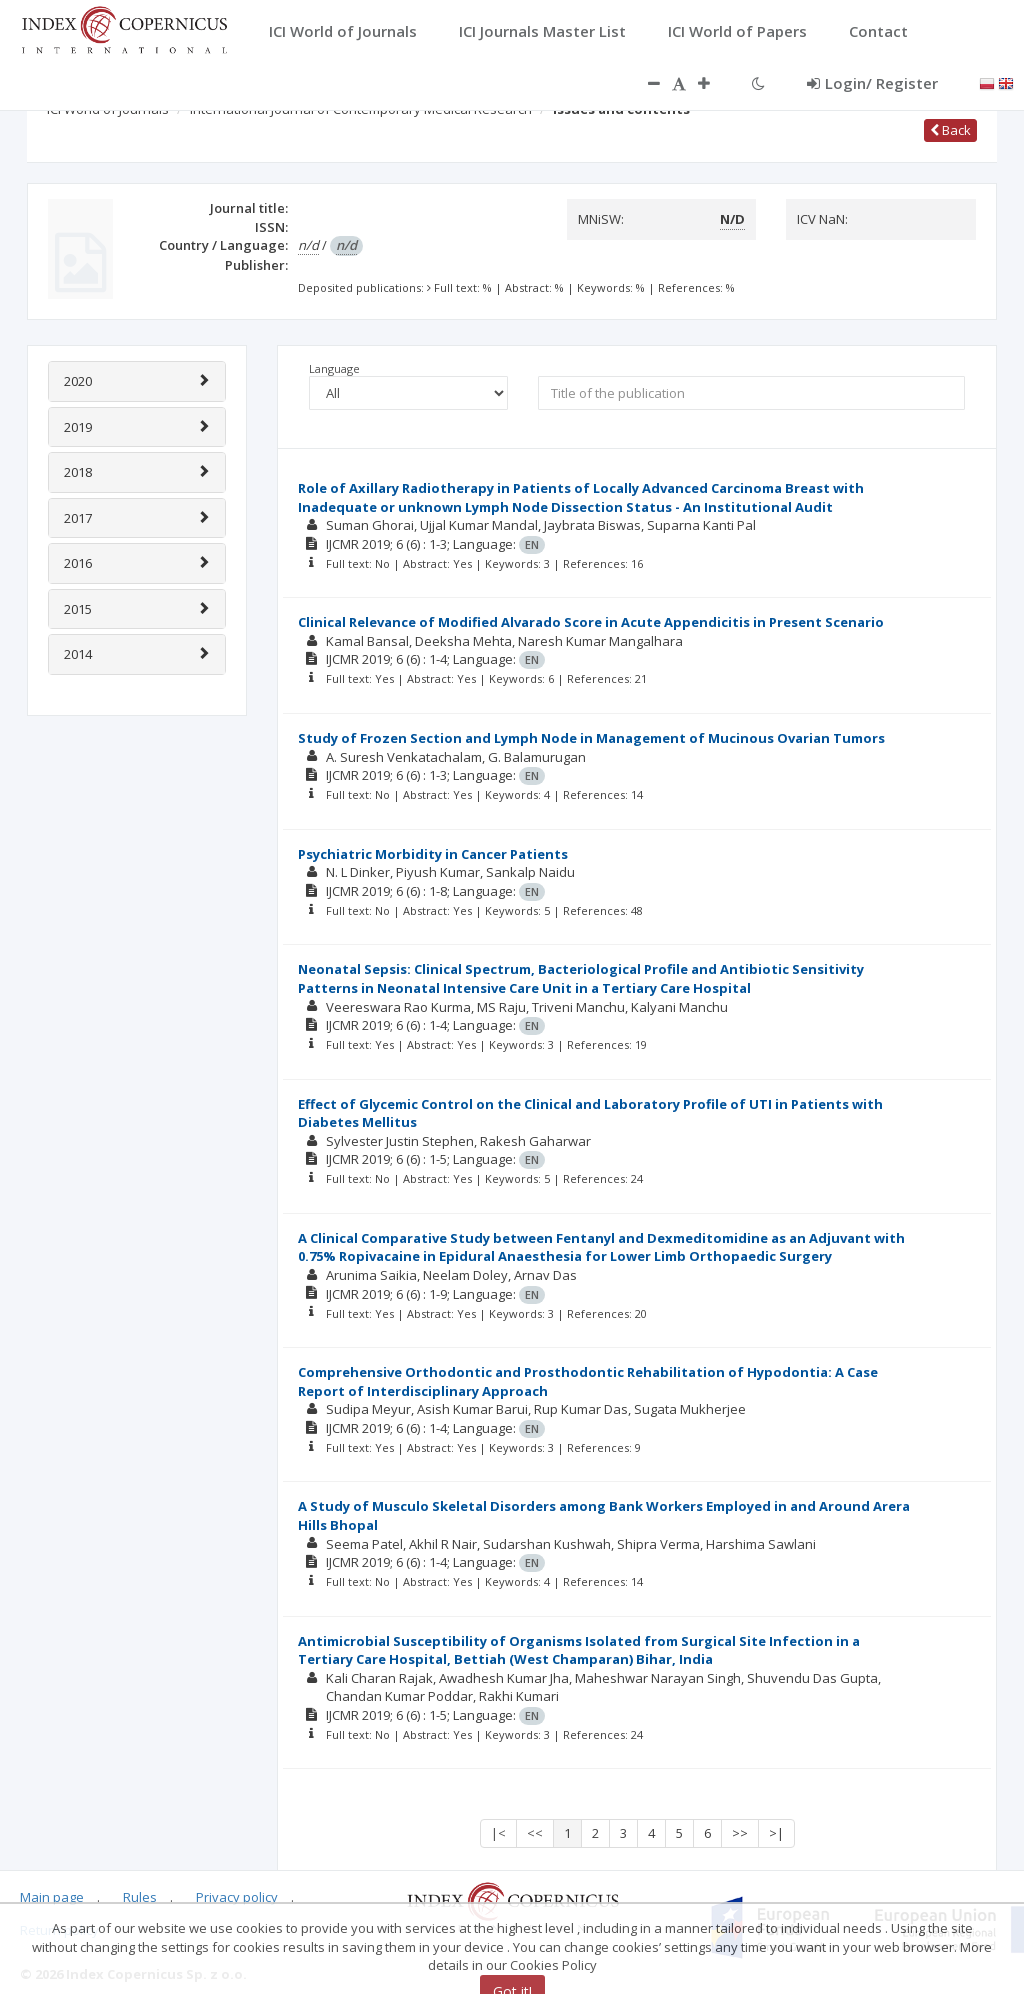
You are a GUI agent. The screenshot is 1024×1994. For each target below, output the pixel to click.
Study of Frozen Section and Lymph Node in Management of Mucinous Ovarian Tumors (591, 738)
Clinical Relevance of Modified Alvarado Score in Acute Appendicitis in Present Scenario (591, 622)
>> (740, 1833)
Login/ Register (872, 83)
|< (498, 1833)
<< (535, 1833)
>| (776, 1833)
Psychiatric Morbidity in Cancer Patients (433, 854)
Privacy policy (237, 1897)
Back (950, 130)
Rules (140, 1897)
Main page (52, 1897)
